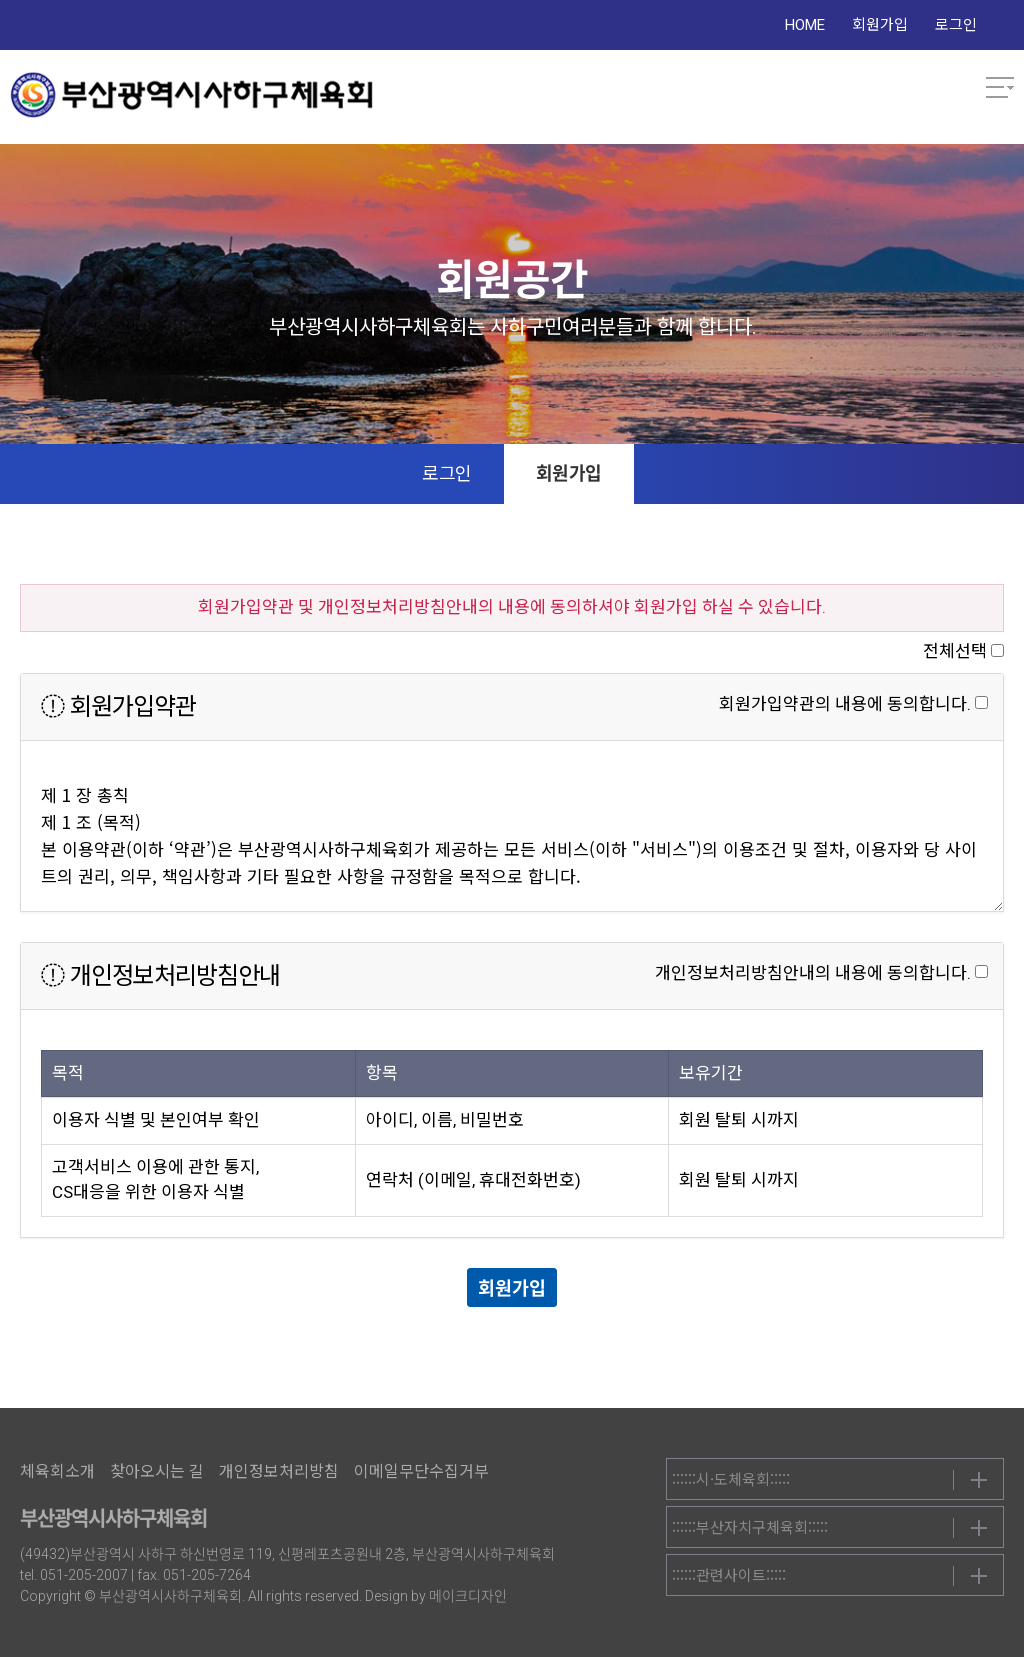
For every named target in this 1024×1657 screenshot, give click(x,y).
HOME (805, 25)
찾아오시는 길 (157, 1471)
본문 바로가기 (0, 0)
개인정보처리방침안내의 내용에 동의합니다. (813, 973)
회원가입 (880, 25)
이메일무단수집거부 (421, 1471)
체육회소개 (57, 1471)
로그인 (956, 25)
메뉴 (1000, 88)
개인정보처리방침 (279, 1471)
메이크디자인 (468, 1596)
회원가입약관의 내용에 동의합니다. (845, 704)
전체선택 (955, 651)
